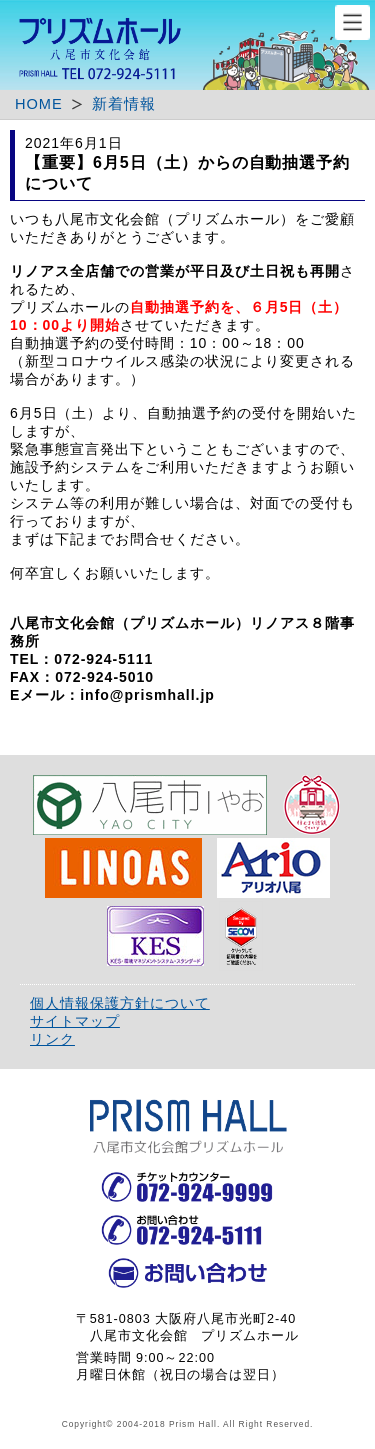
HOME (39, 104)
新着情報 (124, 104)
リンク (52, 1039)
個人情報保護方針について (120, 1003)
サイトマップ (75, 1021)
